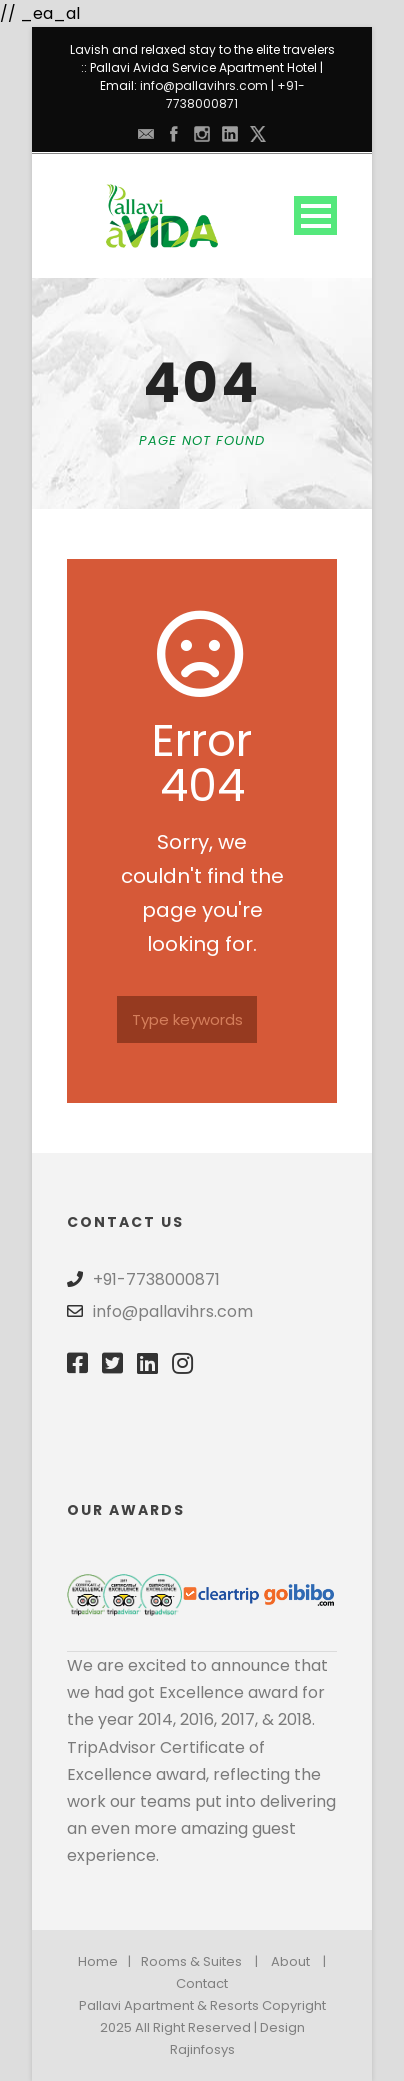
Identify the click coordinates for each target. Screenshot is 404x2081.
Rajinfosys (202, 2049)
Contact (202, 1983)
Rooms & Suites (191, 1961)
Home (98, 1961)
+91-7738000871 (235, 94)
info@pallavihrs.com (204, 85)
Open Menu (315, 215)
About (290, 1961)
